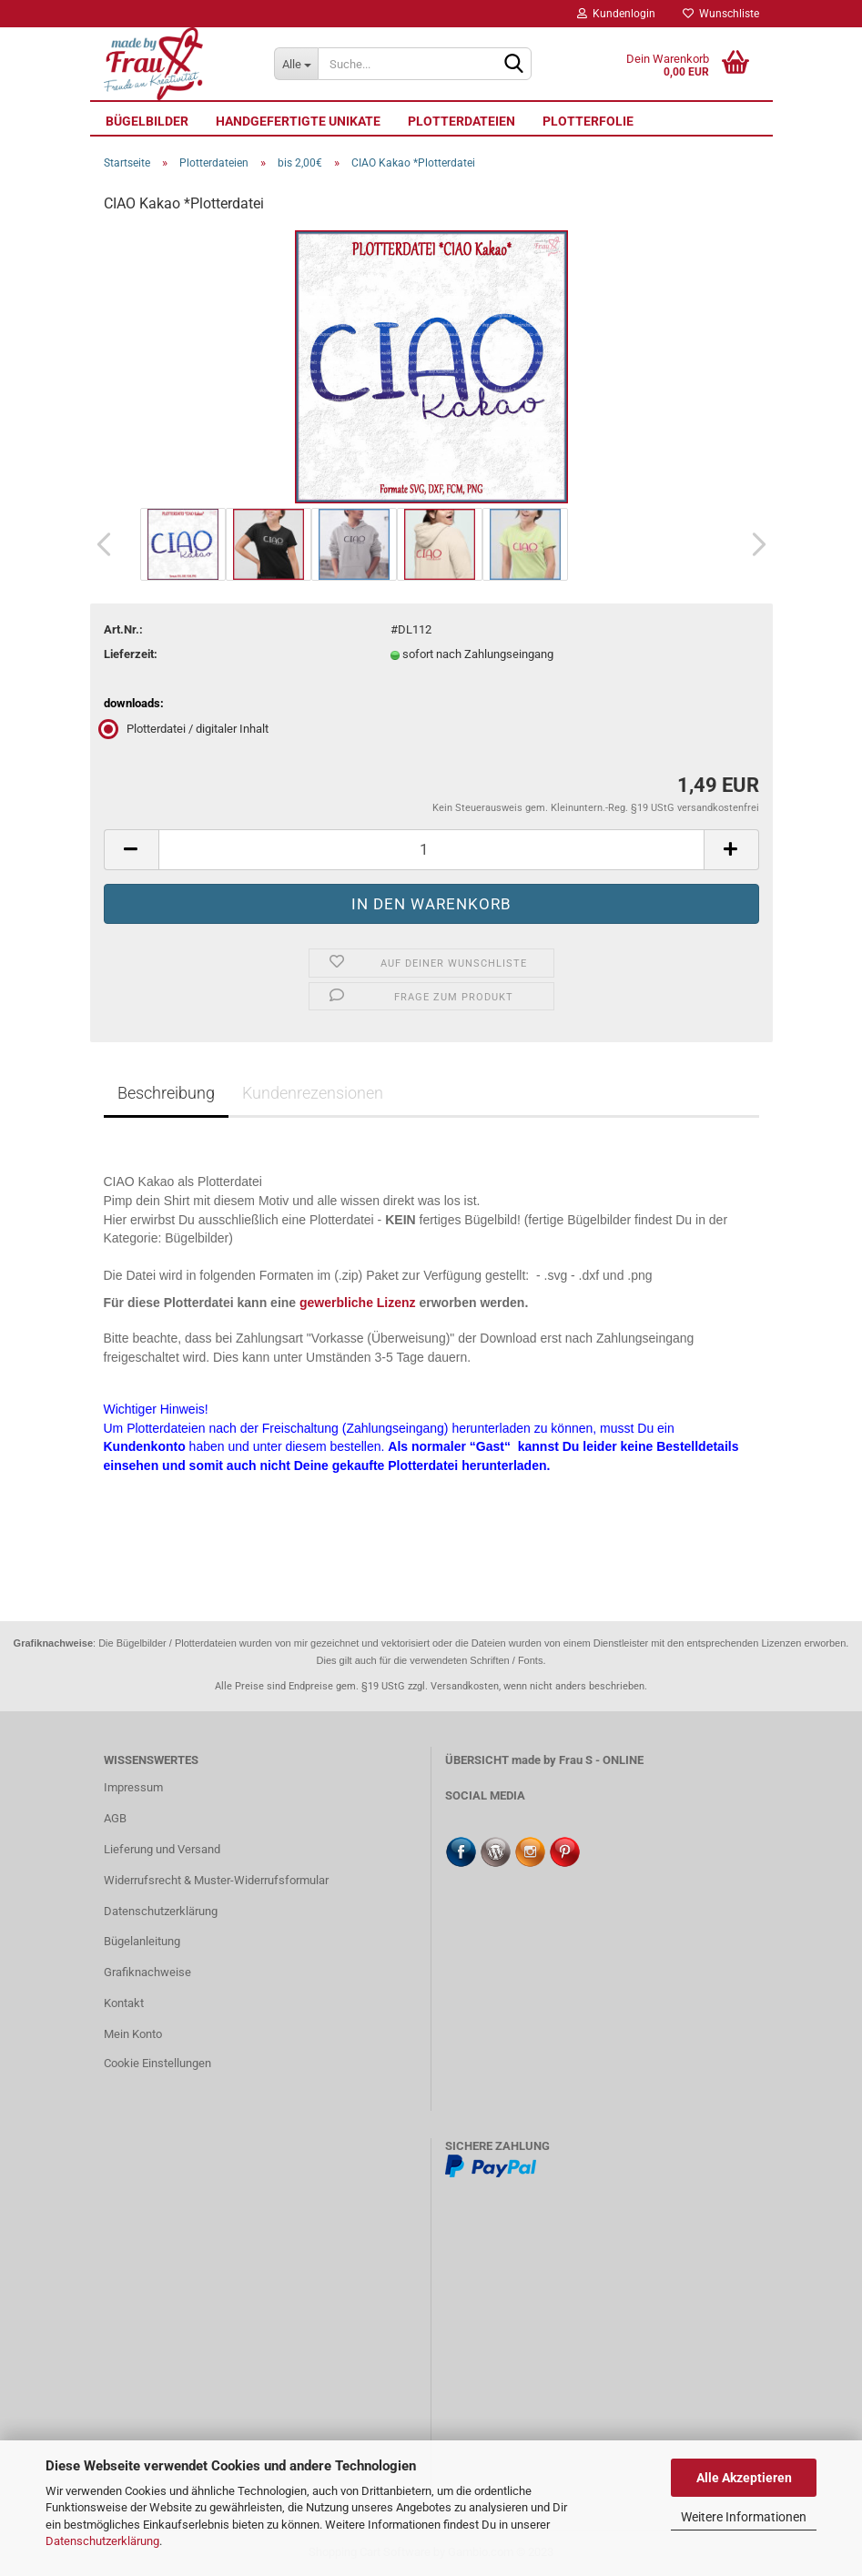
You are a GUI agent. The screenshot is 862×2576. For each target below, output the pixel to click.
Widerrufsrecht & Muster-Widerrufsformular (216, 1880)
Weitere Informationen (743, 2517)
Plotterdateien (461, 121)
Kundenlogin (616, 13)
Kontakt (124, 2003)
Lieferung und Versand (162, 1849)
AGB (115, 1818)
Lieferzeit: (130, 654)
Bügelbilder (147, 121)
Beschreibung (166, 1092)
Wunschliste (721, 13)
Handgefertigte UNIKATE (298, 121)
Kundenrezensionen (312, 1092)
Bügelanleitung (142, 1941)
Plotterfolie (588, 121)
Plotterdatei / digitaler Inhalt (186, 728)
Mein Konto (133, 2034)
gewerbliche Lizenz (357, 1302)
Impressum (133, 1787)
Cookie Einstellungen (157, 2063)
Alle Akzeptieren (744, 2477)
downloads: (134, 703)
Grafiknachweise (147, 1972)
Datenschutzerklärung (102, 2541)
